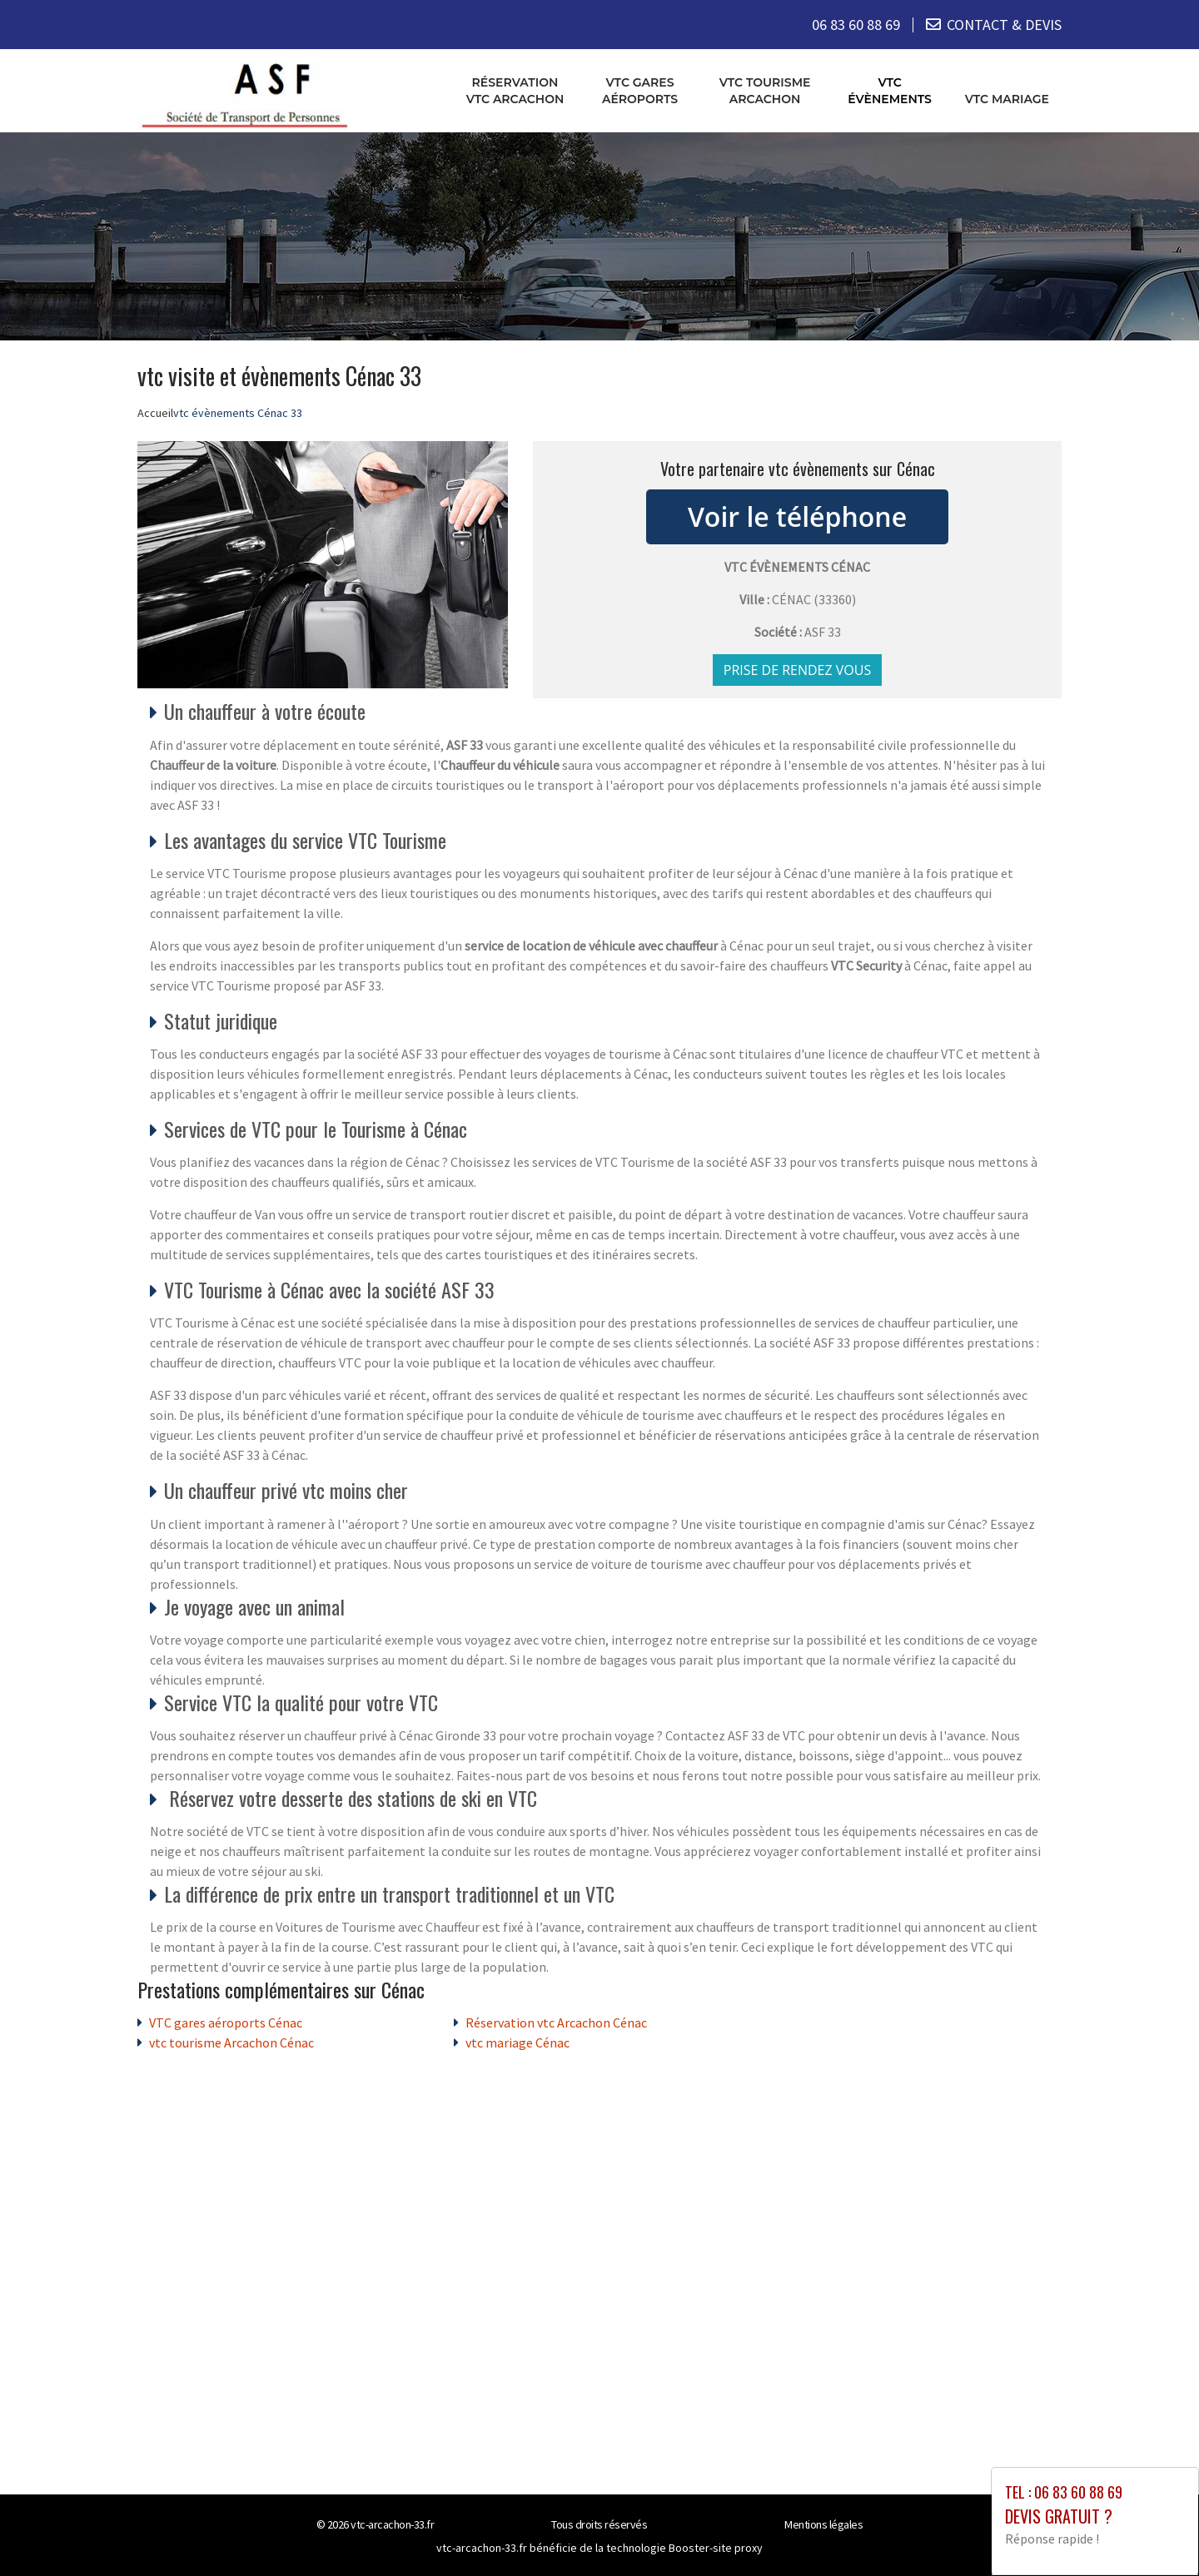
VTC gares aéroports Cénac (225, 2022)
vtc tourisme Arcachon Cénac (231, 2042)
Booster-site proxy (716, 2547)
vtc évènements (890, 91)
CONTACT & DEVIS (1004, 24)
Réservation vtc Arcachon (515, 91)
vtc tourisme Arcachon (765, 91)
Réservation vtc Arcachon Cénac (556, 2022)
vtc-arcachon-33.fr (392, 2524)
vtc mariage (1007, 99)
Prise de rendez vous (798, 670)
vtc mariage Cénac (517, 2042)
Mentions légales (823, 2524)
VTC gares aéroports (640, 91)
